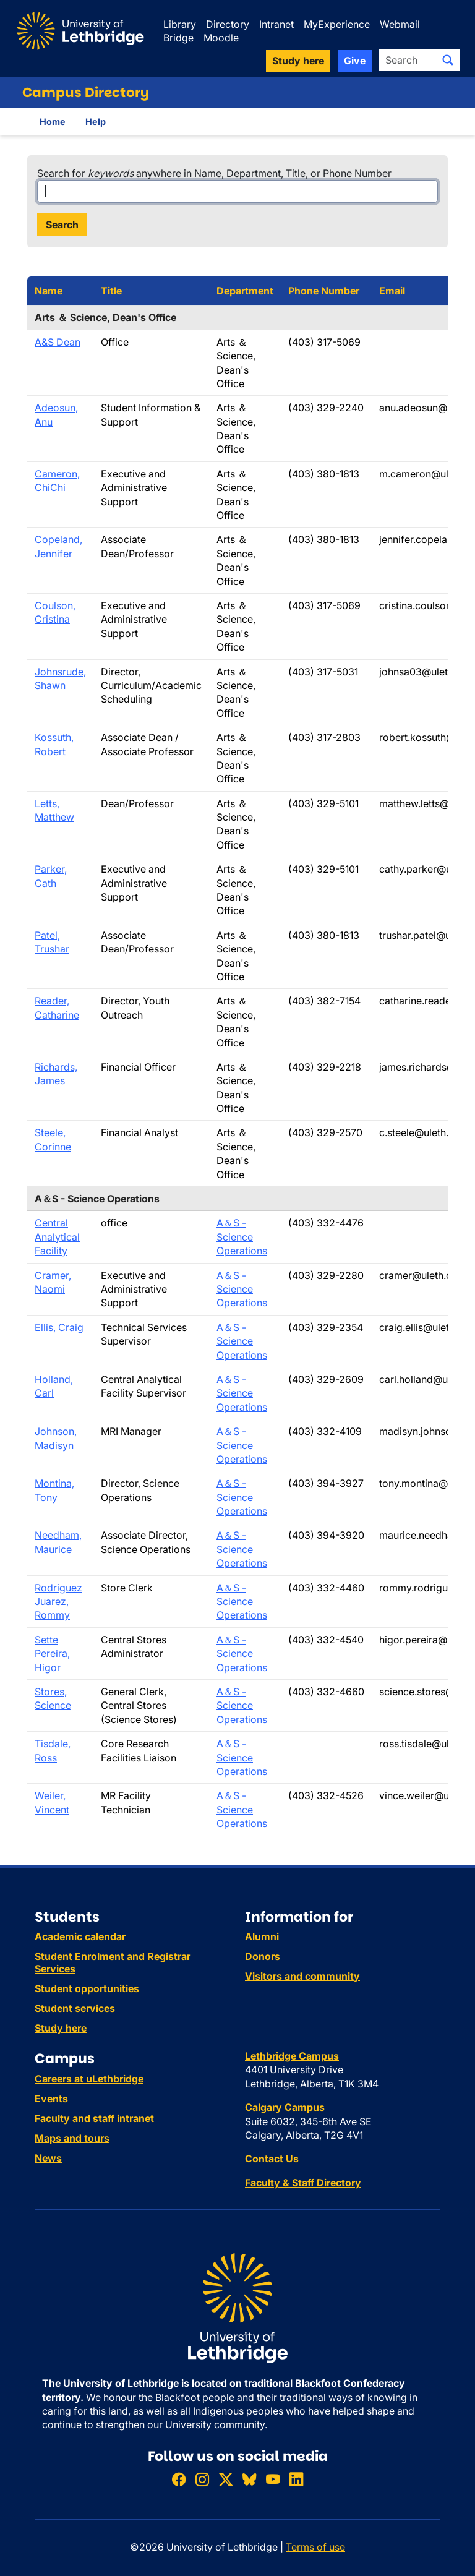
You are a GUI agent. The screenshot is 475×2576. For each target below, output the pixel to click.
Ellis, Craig (59, 1327)
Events (51, 2098)
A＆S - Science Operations (241, 1237)
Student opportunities (87, 1988)
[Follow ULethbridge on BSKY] (249, 2479)
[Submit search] (447, 60)
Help (95, 121)
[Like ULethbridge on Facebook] (179, 2479)
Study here (61, 2028)
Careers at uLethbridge (89, 2079)
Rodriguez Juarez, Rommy (58, 1601)
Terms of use (315, 2547)
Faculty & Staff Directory (303, 2182)
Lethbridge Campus (292, 2056)
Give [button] (355, 60)
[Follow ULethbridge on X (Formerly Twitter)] (226, 2479)
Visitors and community (302, 1976)
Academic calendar (80, 1936)
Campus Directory (85, 92)
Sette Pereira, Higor (52, 1653)
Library (179, 24)
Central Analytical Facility (57, 1237)
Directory (227, 24)
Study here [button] (298, 60)
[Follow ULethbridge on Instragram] (202, 2479)
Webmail (400, 24)
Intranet (276, 24)
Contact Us (272, 2158)
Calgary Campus (285, 2107)
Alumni (262, 1936)
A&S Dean (57, 342)
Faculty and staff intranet (94, 2118)
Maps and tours (72, 2138)
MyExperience (337, 24)
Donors (262, 1956)
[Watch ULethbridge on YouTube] (273, 2479)
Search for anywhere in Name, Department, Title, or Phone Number (214, 173)
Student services (75, 2008)
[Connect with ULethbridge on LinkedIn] (296, 2479)
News (48, 2158)
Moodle (221, 38)
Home (53, 121)
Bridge (178, 38)
